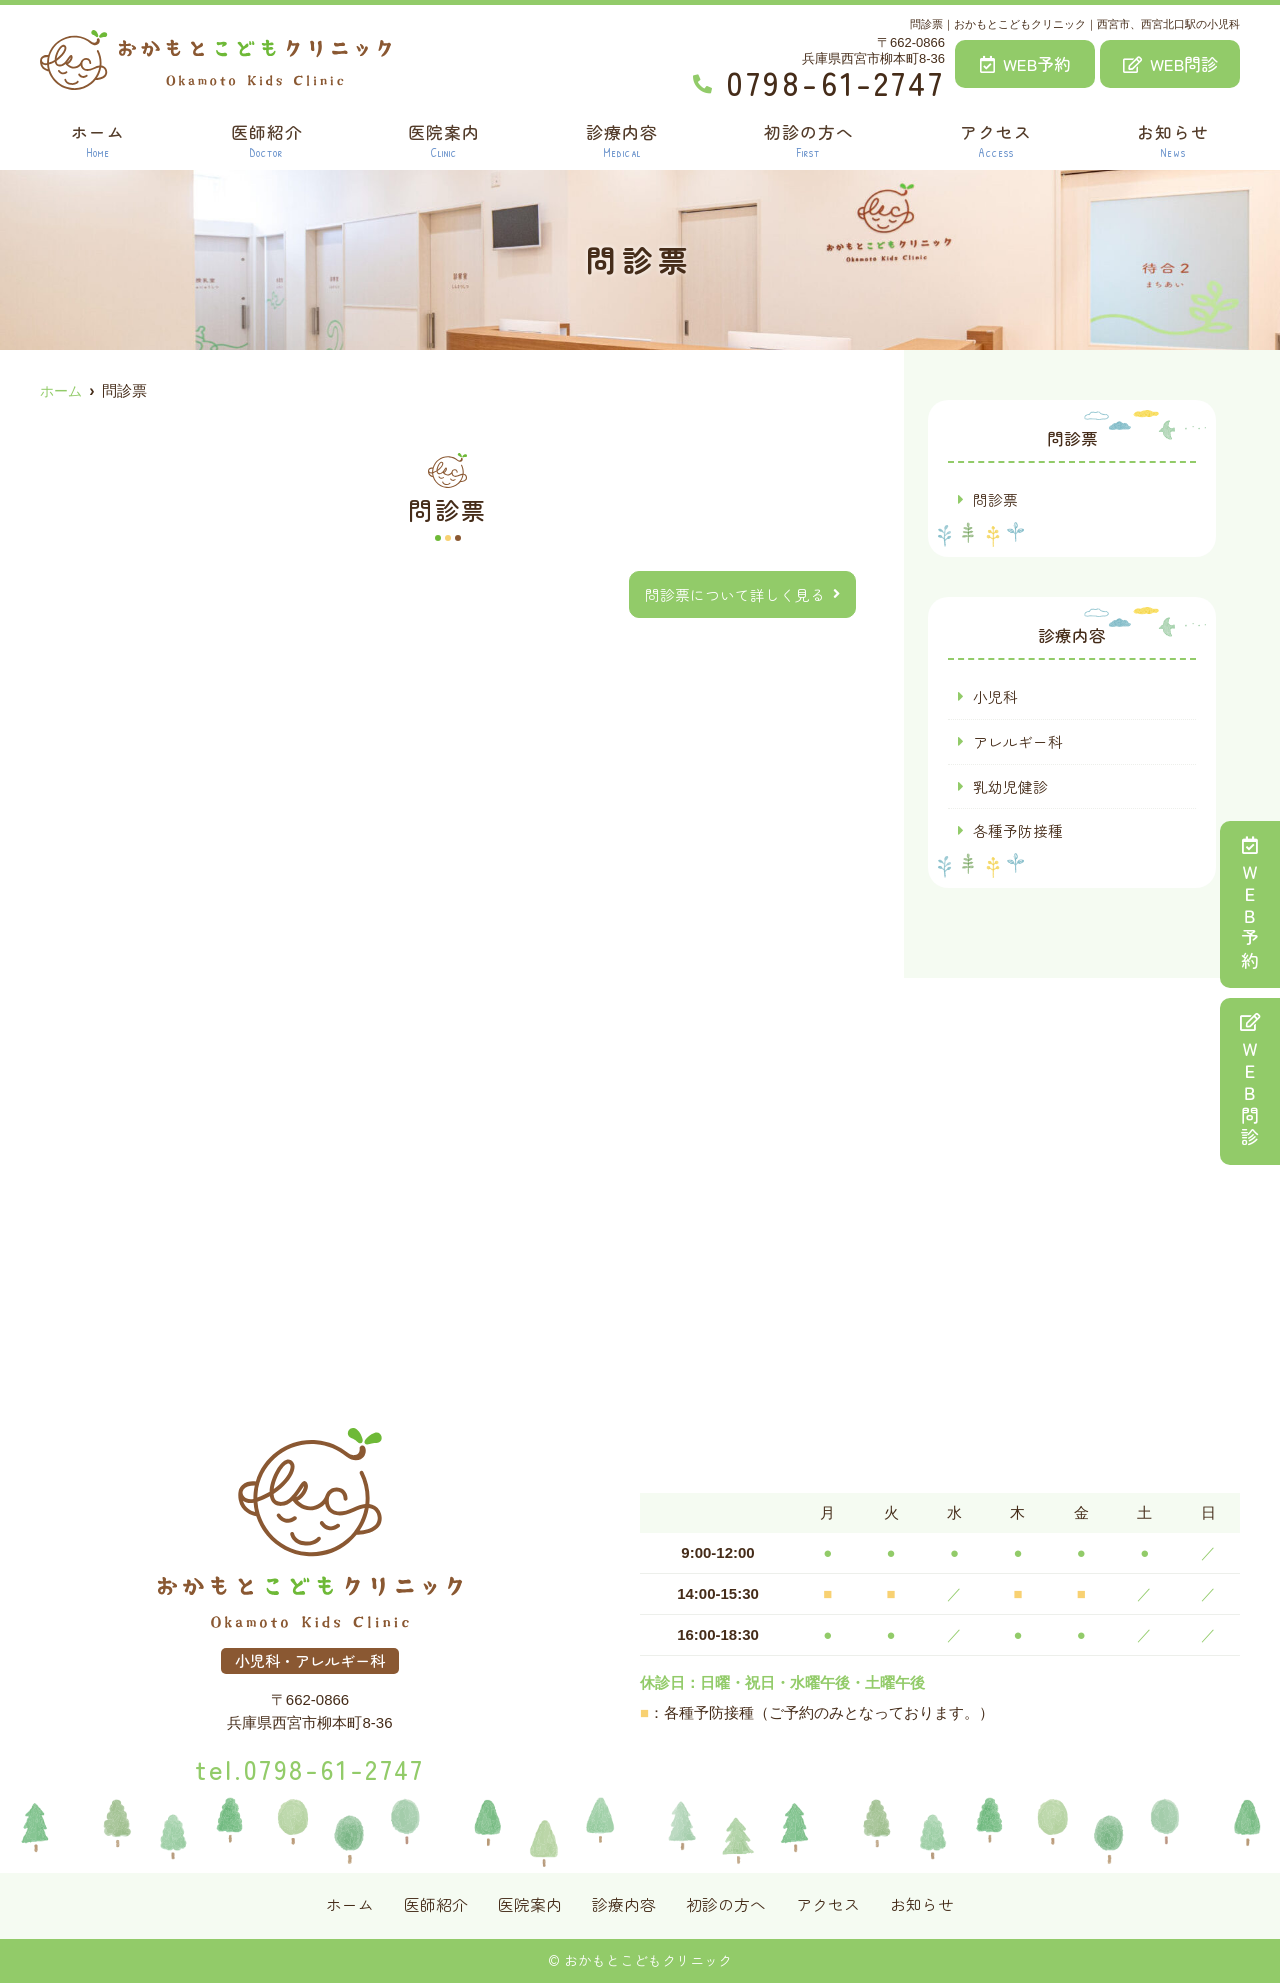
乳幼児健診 (1010, 787)
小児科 (995, 697)
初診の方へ (809, 140)
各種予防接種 (1018, 832)
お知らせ (1174, 140)
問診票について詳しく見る (735, 594)
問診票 (995, 499)
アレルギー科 (1018, 742)
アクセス (996, 140)
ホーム (97, 140)
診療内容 (622, 140)
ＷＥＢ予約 (1250, 904)
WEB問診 (1170, 63)
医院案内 (444, 140)
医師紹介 (266, 140)
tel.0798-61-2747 (309, 1767)
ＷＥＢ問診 (1250, 1081)
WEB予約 (1025, 63)
